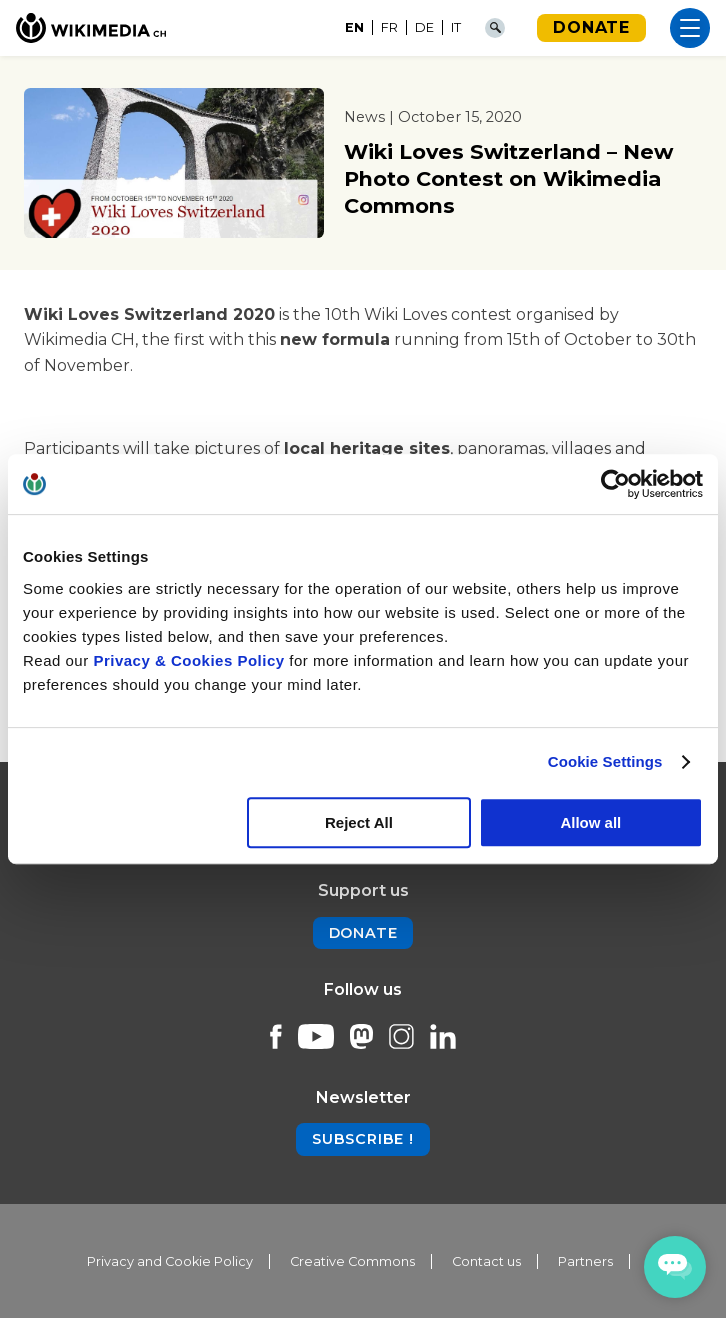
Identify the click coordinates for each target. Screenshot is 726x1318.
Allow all (590, 822)
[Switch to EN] (355, 28)
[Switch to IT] (456, 28)
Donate (591, 27)
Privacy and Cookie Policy (170, 1261)
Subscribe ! (363, 1139)
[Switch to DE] (425, 28)
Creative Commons (352, 1261)
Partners (585, 1261)
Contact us (486, 1261)
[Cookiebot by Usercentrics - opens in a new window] (615, 484)
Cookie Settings (605, 761)
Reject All (359, 822)
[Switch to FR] (390, 28)
